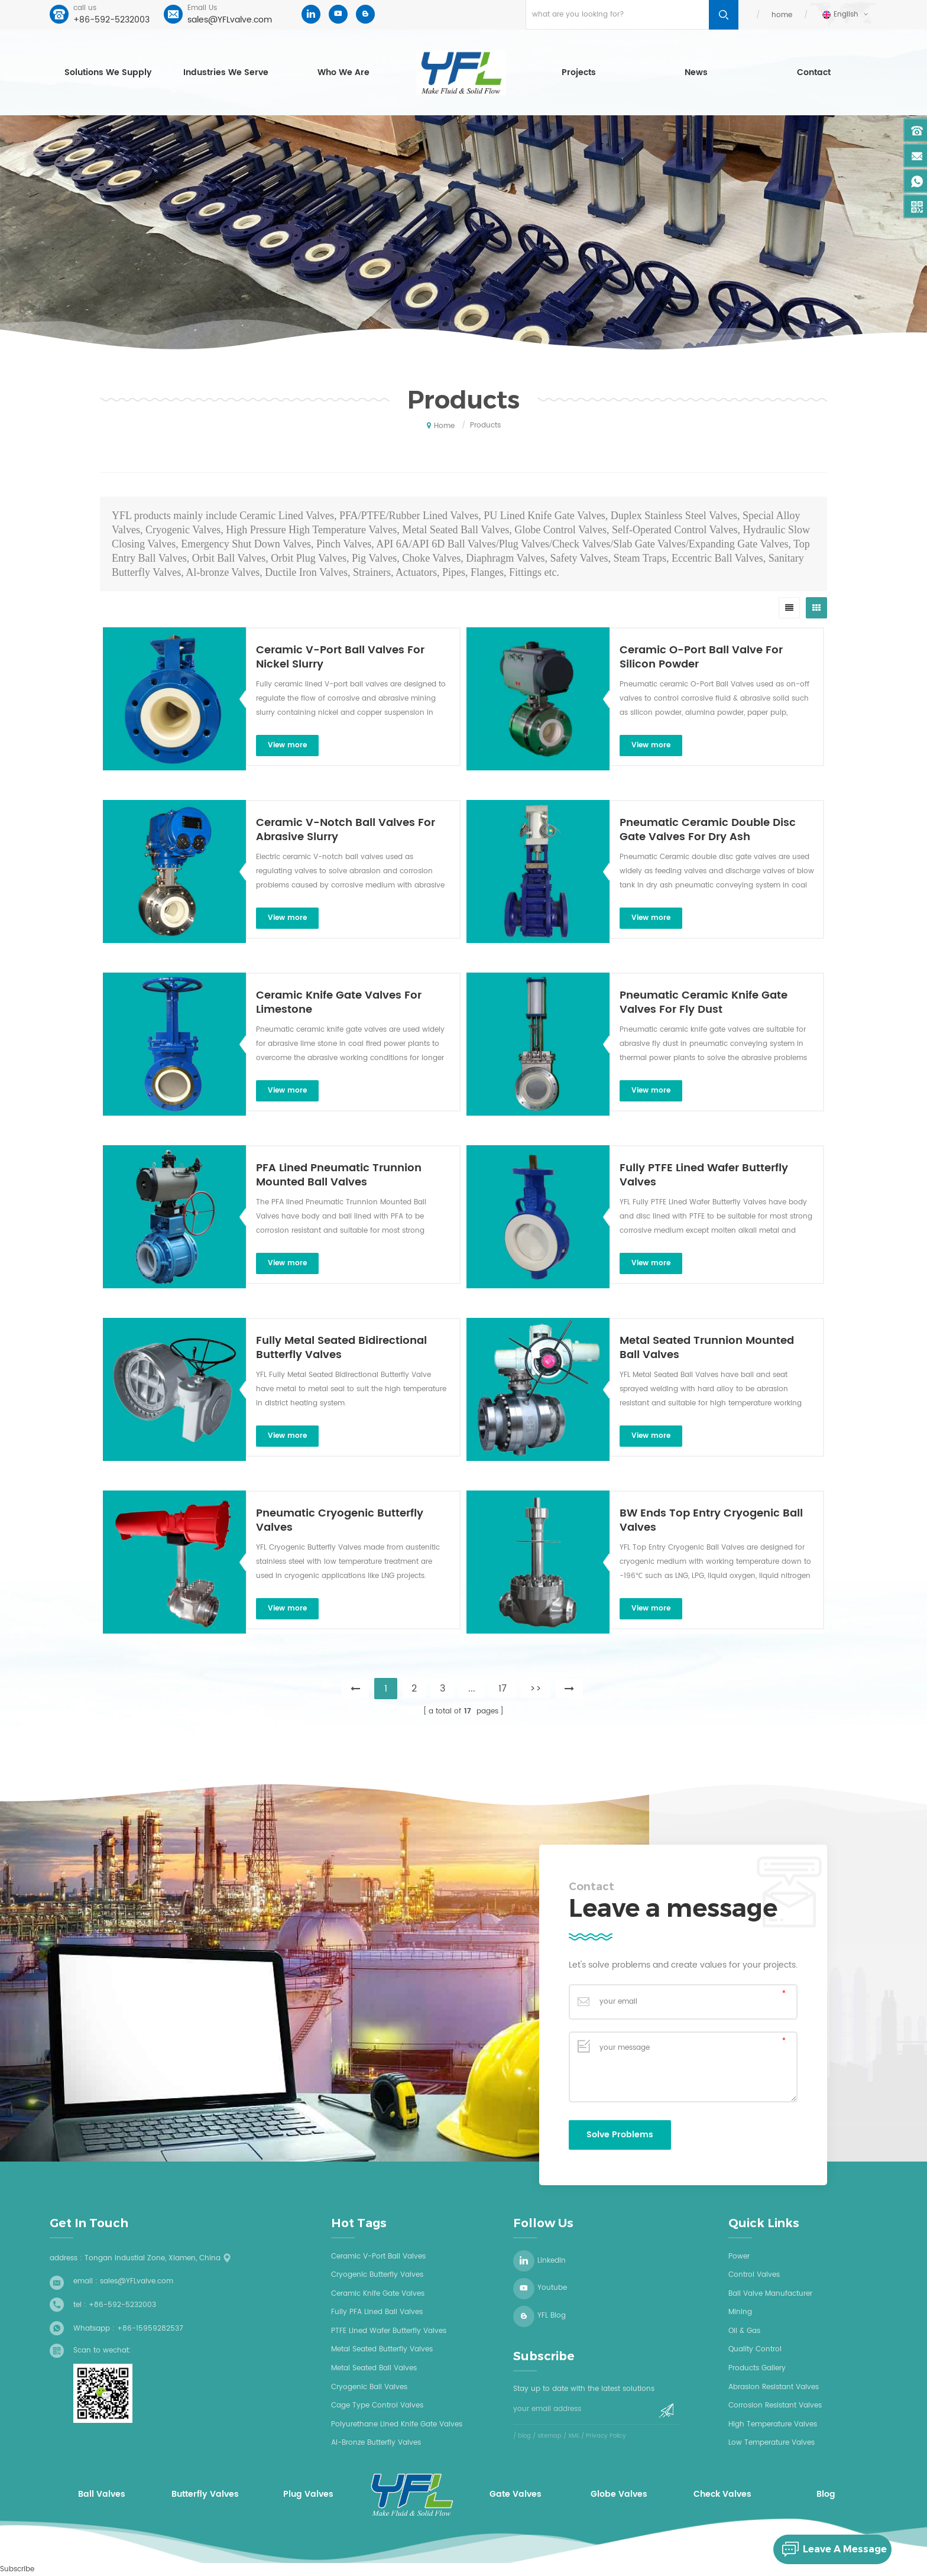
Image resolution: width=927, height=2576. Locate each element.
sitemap (549, 2436)
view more (287, 745)
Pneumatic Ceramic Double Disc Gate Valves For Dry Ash (708, 830)
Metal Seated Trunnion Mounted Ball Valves (707, 1348)
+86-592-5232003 (111, 20)
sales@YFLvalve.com (229, 20)
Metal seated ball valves (374, 2368)
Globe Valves (619, 2494)
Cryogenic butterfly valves (377, 2274)
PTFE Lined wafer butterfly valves (388, 2331)
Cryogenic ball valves (369, 2387)
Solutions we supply (108, 72)
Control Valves (754, 2274)
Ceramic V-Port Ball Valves (378, 2256)
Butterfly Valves (205, 2494)
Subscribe (17, 2569)
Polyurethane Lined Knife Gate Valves (396, 2424)
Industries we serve (225, 72)
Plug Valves (308, 2494)
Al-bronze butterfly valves (376, 2442)
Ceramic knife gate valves (377, 2293)
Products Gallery (757, 2368)
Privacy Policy (606, 2436)
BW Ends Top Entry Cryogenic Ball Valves (711, 1520)
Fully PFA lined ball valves (377, 2312)
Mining (740, 2312)
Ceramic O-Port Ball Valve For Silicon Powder (701, 657)
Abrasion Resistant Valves (773, 2387)
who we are (343, 72)
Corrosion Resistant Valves (775, 2405)
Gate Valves (516, 2494)
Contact (814, 72)
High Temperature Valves (772, 2424)
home (782, 15)
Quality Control (755, 2349)
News (696, 72)
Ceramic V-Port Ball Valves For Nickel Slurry (340, 657)
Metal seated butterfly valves (382, 2349)
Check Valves (722, 2494)
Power (739, 2256)
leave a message (830, 2549)
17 (502, 1688)
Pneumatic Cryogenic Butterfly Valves (339, 1520)
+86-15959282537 (150, 2328)
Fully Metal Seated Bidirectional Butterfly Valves (341, 1348)
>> (536, 1688)
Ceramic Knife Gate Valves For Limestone (339, 1003)
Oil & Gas (744, 2331)
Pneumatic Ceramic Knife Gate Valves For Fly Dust (703, 1003)
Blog (825, 2494)
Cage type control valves (377, 2405)
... (471, 1688)
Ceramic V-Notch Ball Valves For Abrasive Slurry (345, 830)
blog (524, 2436)
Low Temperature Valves (771, 2442)
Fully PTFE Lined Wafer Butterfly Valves (704, 1175)
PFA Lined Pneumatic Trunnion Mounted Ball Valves (339, 1175)
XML (573, 2436)
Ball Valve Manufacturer (770, 2293)
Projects (579, 72)
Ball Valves (101, 2494)
